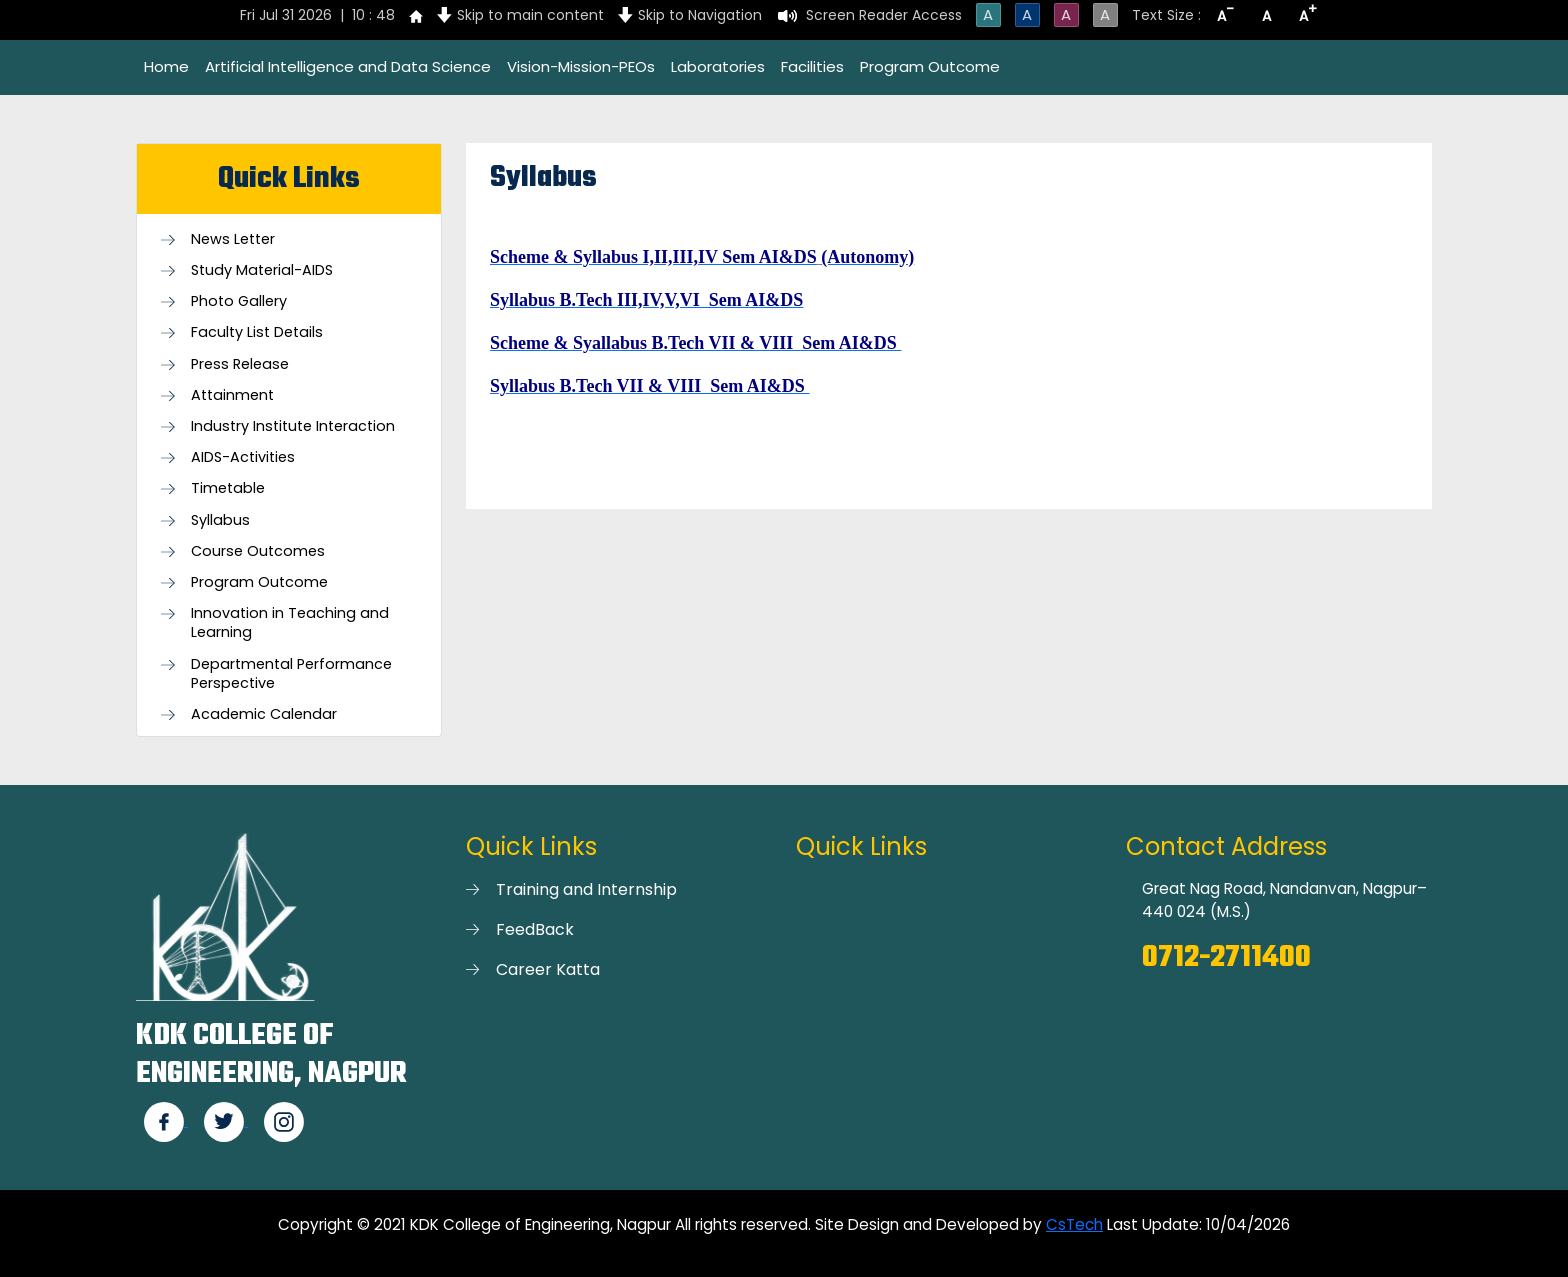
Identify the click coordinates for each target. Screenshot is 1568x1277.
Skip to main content (530, 15)
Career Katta (548, 969)
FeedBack (535, 929)
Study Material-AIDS (262, 270)
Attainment (232, 395)
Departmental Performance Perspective (291, 674)
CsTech (1074, 1224)
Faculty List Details (257, 332)
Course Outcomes (258, 551)
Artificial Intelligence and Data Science (348, 66)
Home (166, 66)
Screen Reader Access (884, 15)
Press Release (240, 364)
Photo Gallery (239, 301)
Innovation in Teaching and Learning (290, 623)
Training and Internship (586, 889)
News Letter (233, 239)
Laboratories (718, 66)
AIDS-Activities (243, 457)
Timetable (228, 488)
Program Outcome (930, 66)
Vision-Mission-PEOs (581, 66)
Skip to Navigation (700, 15)
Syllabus (220, 520)
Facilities (812, 66)
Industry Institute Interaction (293, 426)
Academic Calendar (264, 714)
